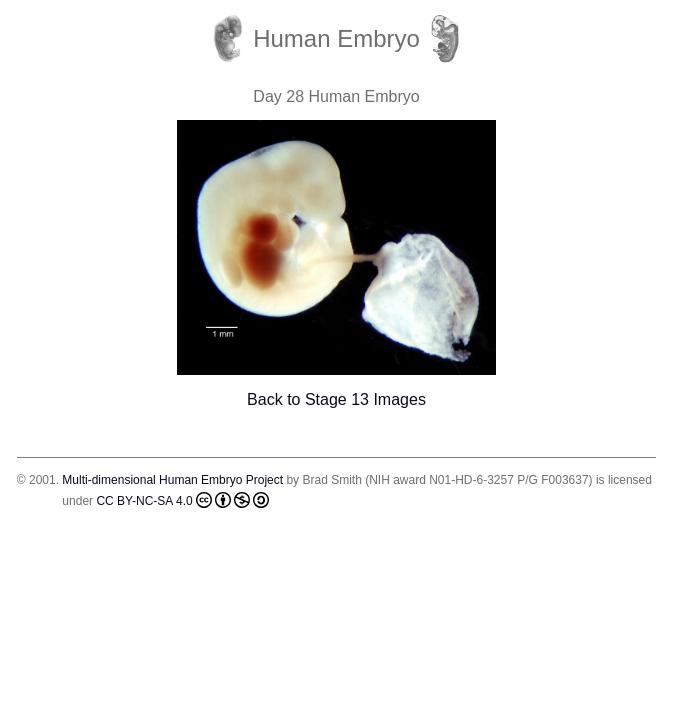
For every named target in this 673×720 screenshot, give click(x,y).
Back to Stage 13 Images (336, 399)
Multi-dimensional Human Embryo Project (172, 480)
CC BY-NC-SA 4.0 (182, 500)
